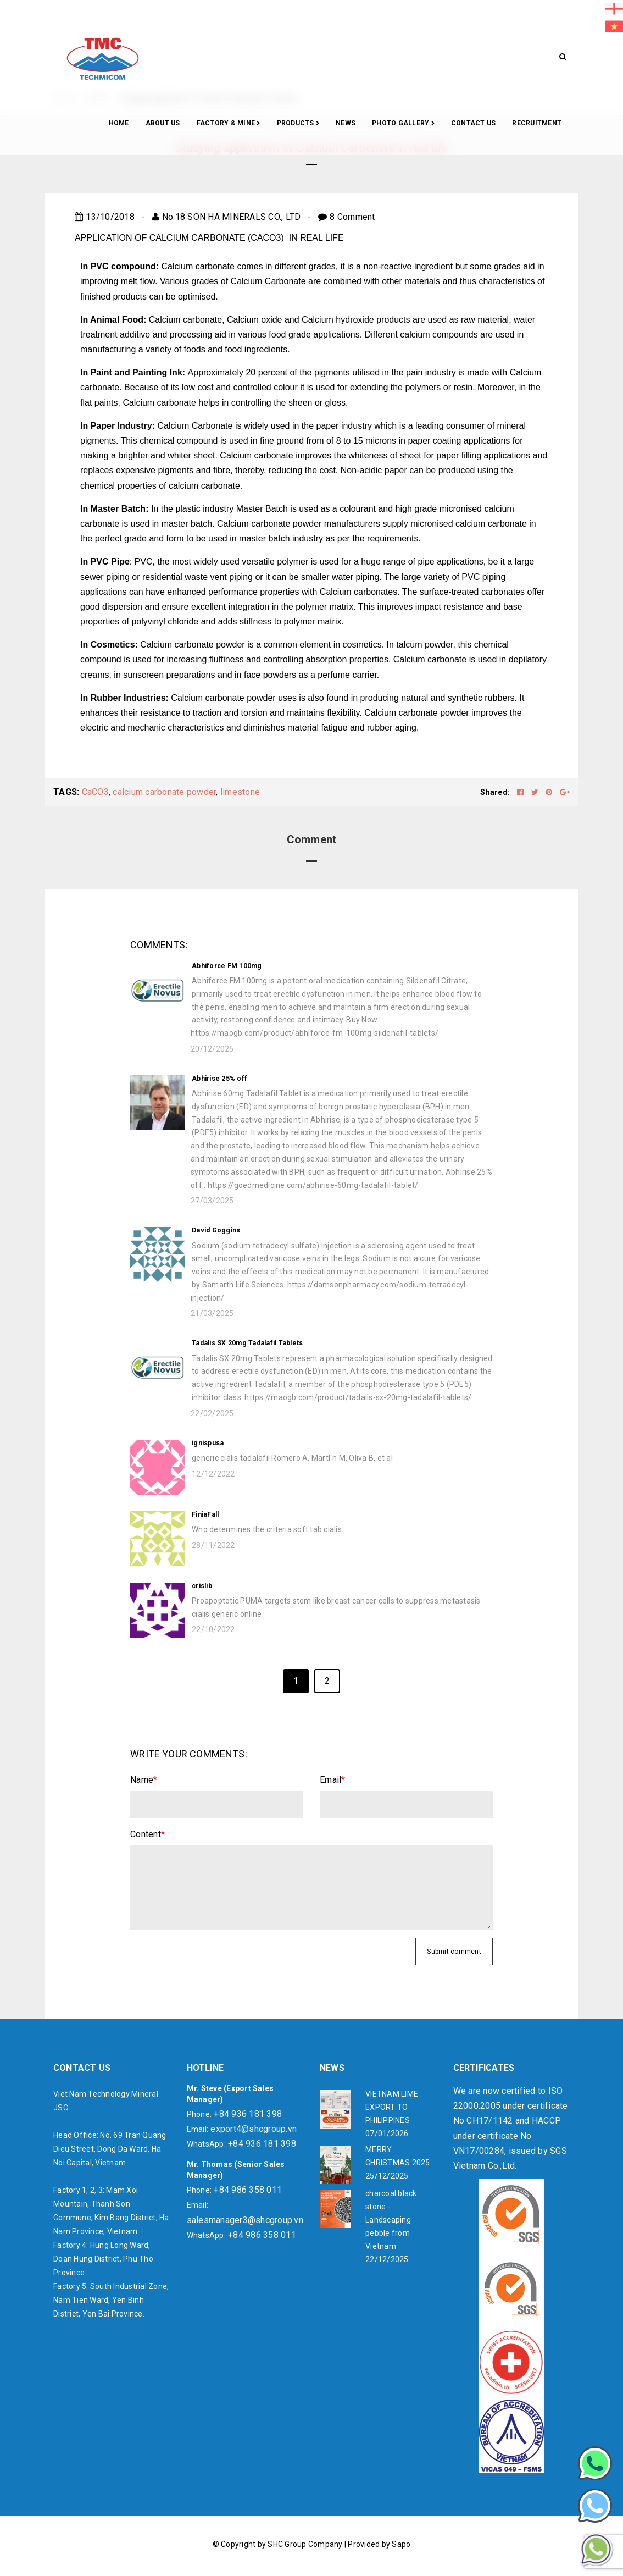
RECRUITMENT (536, 123)
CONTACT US (473, 123)
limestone (240, 792)
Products (298, 124)
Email (333, 1780)
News (345, 123)
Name (143, 1780)
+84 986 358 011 (248, 2190)
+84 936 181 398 (248, 2114)
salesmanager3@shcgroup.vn (245, 2220)
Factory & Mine (228, 124)
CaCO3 (95, 792)
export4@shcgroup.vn (253, 2129)
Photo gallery (403, 124)
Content (147, 1834)
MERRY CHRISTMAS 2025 (397, 2156)
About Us (163, 123)
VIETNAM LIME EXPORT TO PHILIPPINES (391, 2107)
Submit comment (454, 1951)
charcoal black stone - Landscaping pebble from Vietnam (391, 2220)
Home (119, 123)
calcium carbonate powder (164, 792)
